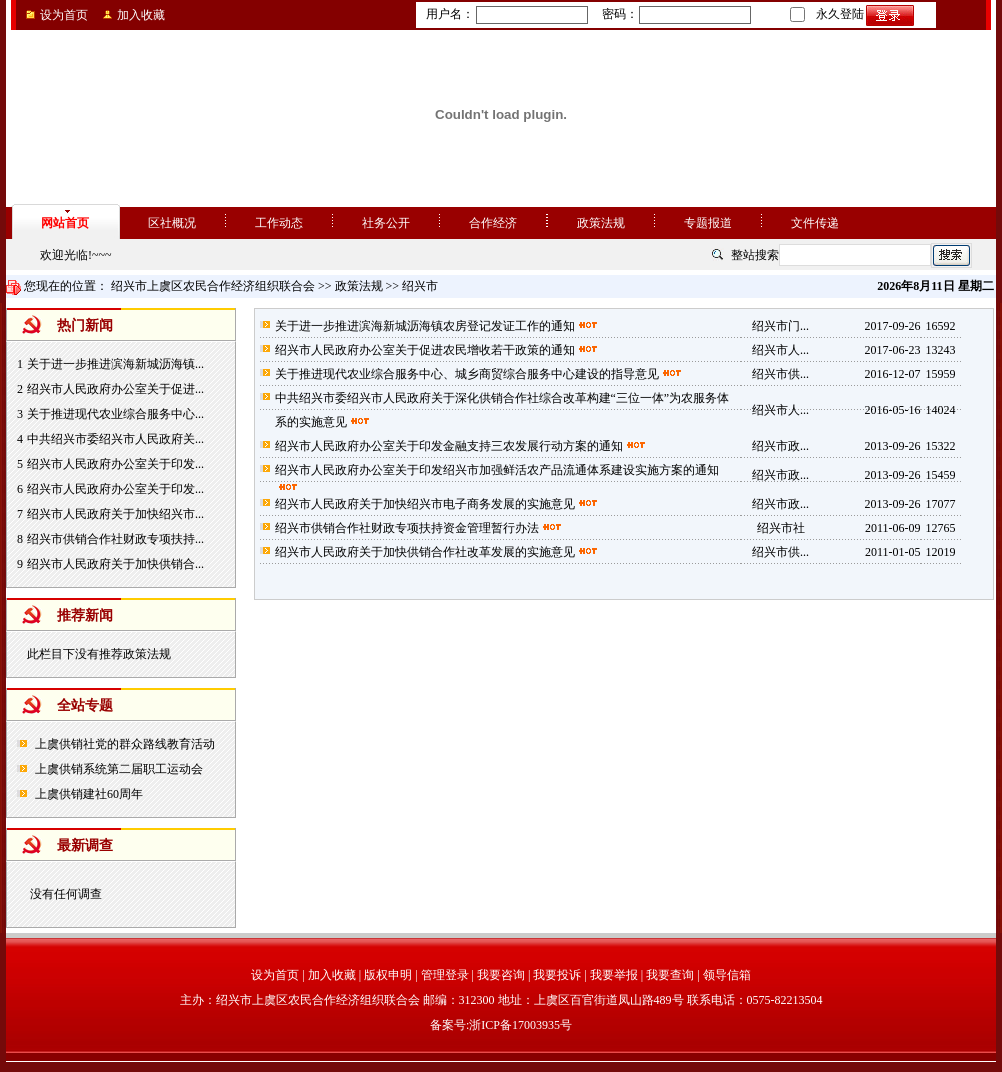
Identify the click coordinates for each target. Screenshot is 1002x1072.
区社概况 (172, 223)
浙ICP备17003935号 (520, 1025)
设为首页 (64, 15)
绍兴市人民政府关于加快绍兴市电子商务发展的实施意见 (425, 504)
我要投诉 (557, 975)
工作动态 (279, 223)
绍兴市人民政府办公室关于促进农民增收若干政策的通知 (425, 350)
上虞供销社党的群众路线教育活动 (125, 744)
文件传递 (815, 223)
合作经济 (493, 223)
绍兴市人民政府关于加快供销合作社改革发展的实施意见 (425, 552)
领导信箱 (727, 975)
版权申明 (388, 975)
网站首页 (65, 223)
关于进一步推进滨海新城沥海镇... (115, 364)
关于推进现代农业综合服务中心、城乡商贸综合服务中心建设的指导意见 (467, 374)
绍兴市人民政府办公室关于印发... (115, 464)
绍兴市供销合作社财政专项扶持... (115, 539)
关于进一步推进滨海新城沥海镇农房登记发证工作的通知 (425, 326)
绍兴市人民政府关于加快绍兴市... (115, 514)
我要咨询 (501, 975)
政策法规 (601, 223)
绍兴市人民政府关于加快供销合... (115, 564)
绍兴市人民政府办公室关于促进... (115, 389)
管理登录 (445, 975)
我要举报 (614, 975)
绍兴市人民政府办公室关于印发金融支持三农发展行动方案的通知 (449, 446)
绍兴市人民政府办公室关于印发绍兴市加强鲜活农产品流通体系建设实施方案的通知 (497, 470)
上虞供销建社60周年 (89, 794)
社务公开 (386, 223)
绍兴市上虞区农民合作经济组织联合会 (213, 286)
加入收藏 (141, 15)
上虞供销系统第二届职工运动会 (119, 769)
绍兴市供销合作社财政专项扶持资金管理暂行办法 (407, 528)
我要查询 (670, 975)
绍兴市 (420, 286)
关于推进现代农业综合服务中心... (115, 414)
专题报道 (708, 223)
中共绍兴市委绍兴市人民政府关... (115, 439)
